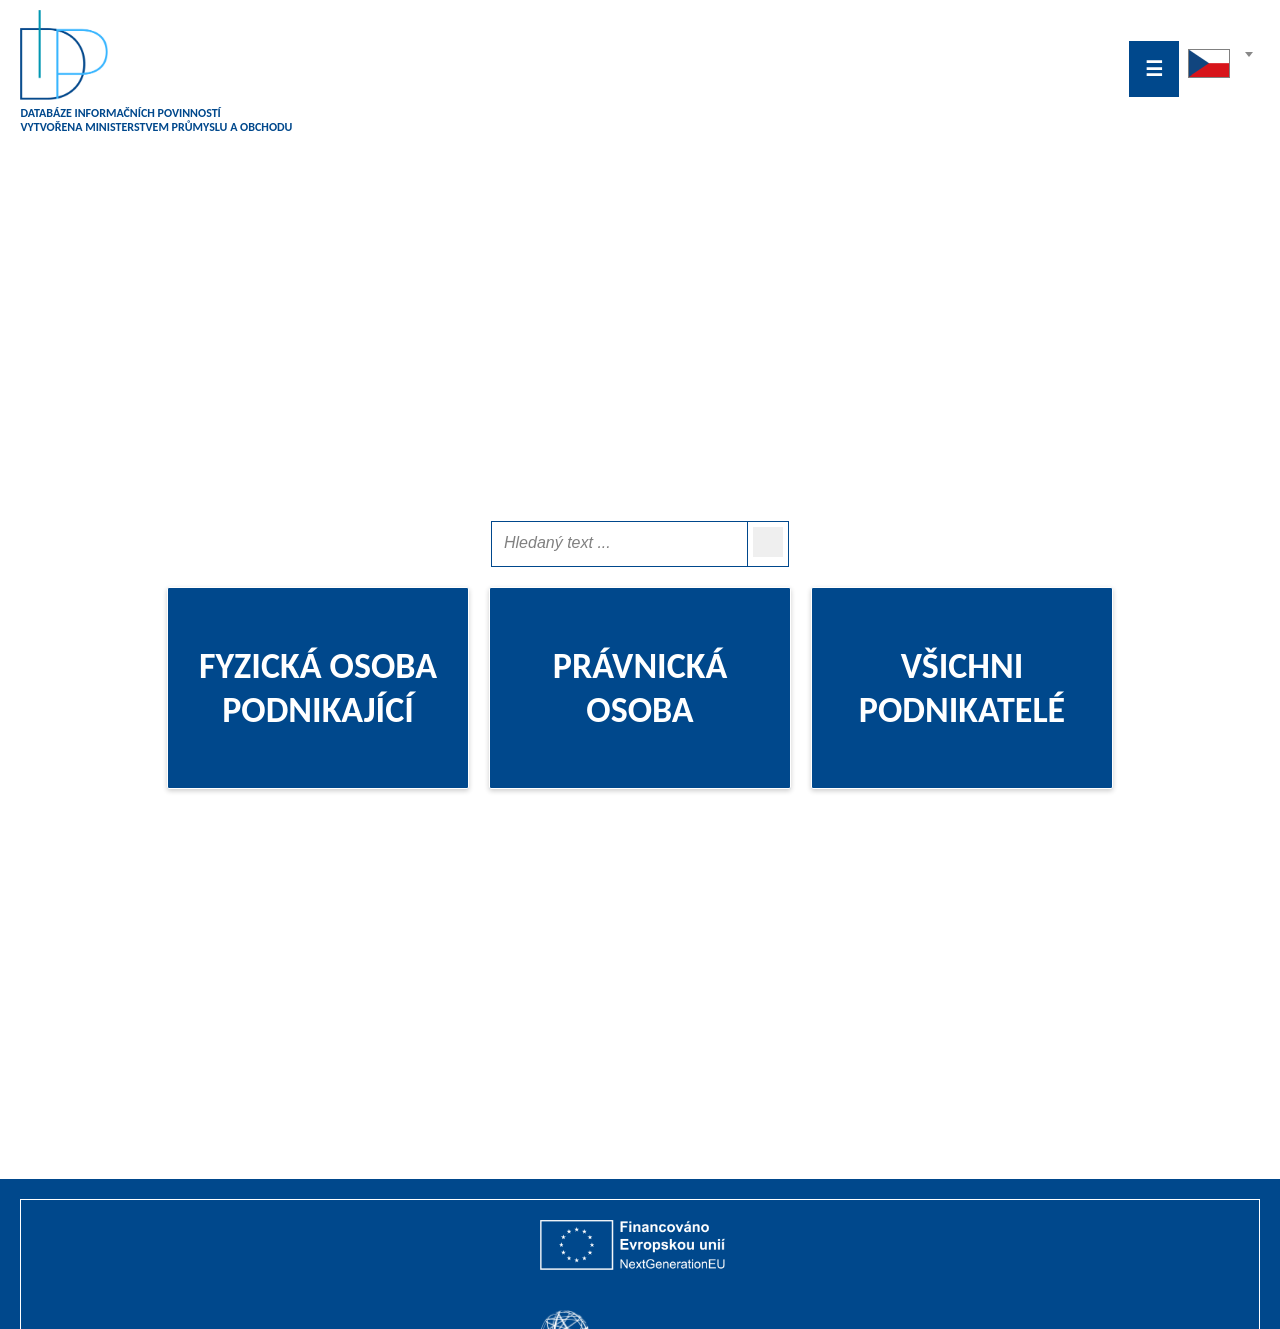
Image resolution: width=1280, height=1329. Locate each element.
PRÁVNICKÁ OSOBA (640, 688)
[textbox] (1220, 59)
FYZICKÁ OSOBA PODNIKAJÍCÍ (318, 688)
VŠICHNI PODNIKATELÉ (962, 688)
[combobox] (1220, 69)
